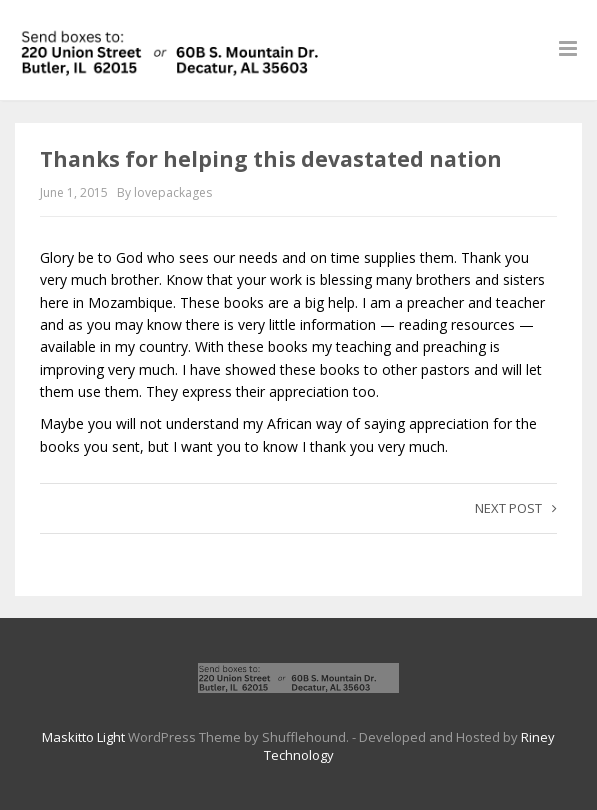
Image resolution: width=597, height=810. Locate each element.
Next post (516, 508)
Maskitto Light (83, 737)
